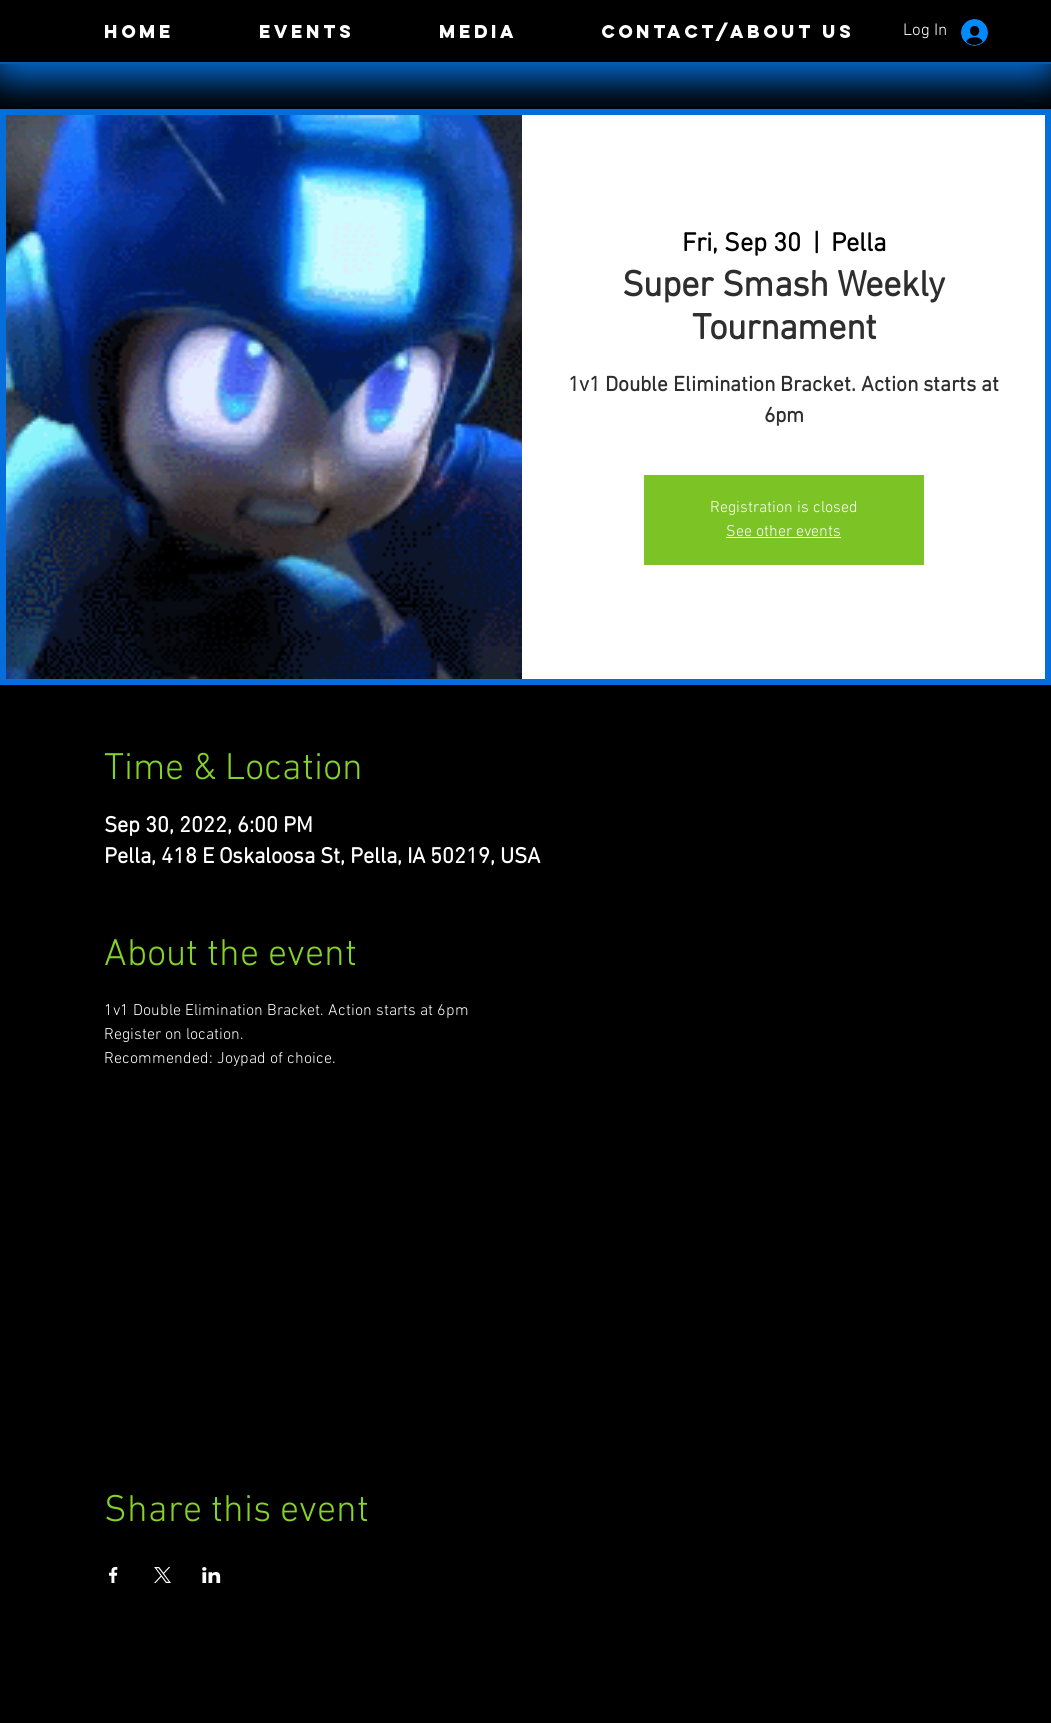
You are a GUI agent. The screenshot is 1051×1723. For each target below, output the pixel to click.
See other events (783, 532)
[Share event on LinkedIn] (211, 1575)
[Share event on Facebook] (113, 1575)
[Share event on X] (162, 1575)
